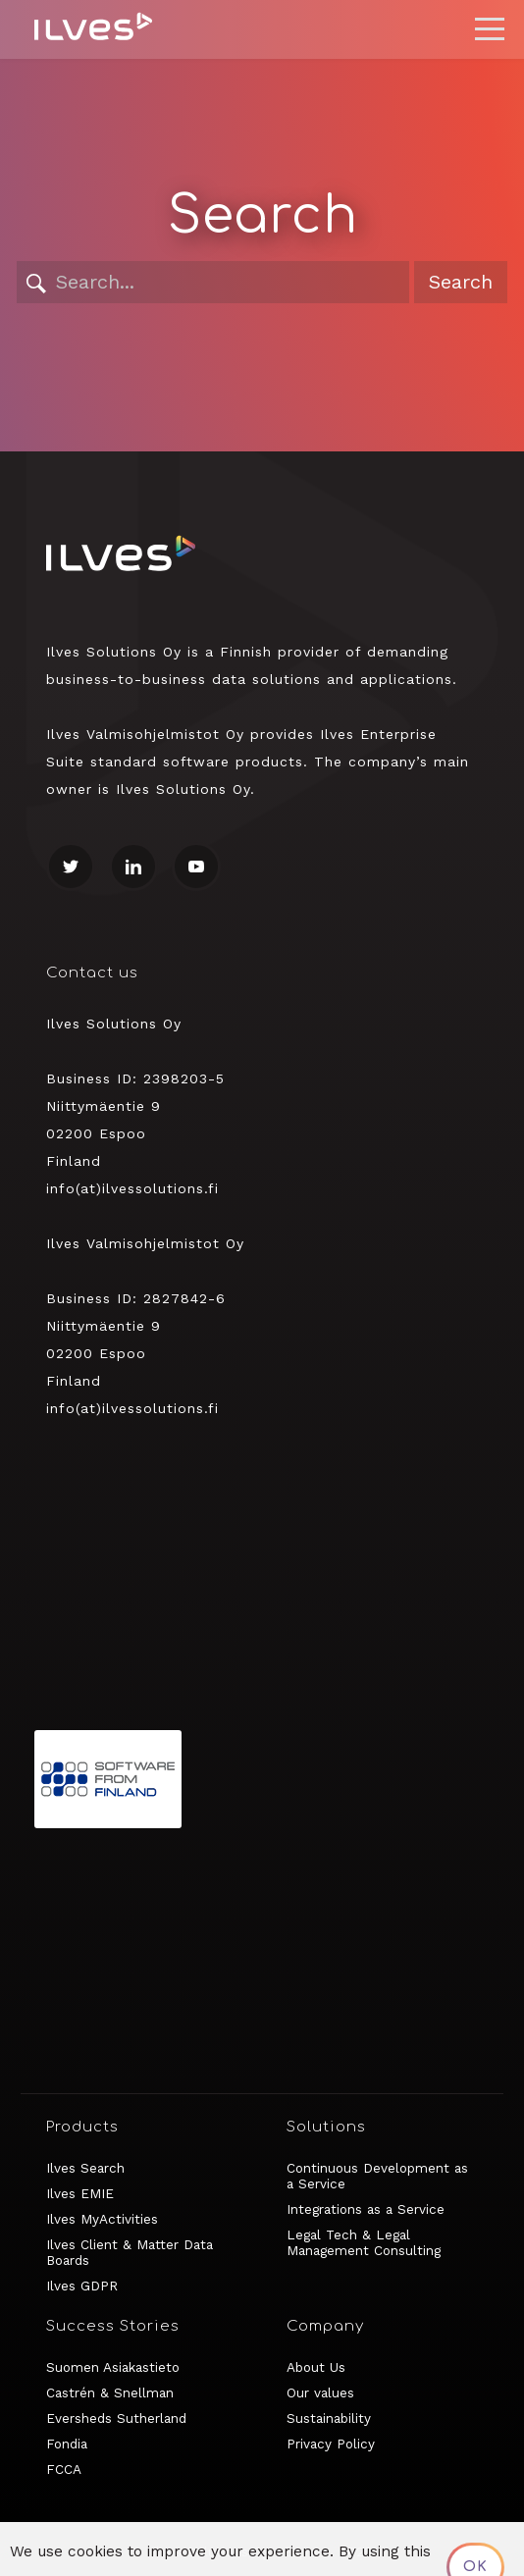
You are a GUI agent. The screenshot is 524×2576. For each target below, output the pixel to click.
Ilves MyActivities (102, 2219)
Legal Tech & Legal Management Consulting (364, 2242)
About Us (316, 2367)
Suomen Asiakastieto (113, 2367)
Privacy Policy (331, 2443)
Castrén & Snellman (110, 2392)
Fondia (66, 2443)
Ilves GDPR (82, 2285)
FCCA (63, 2469)
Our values (320, 2392)
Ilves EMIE (80, 2193)
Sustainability (329, 2418)
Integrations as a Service (366, 2209)
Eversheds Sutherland (116, 2418)
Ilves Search (85, 2168)
